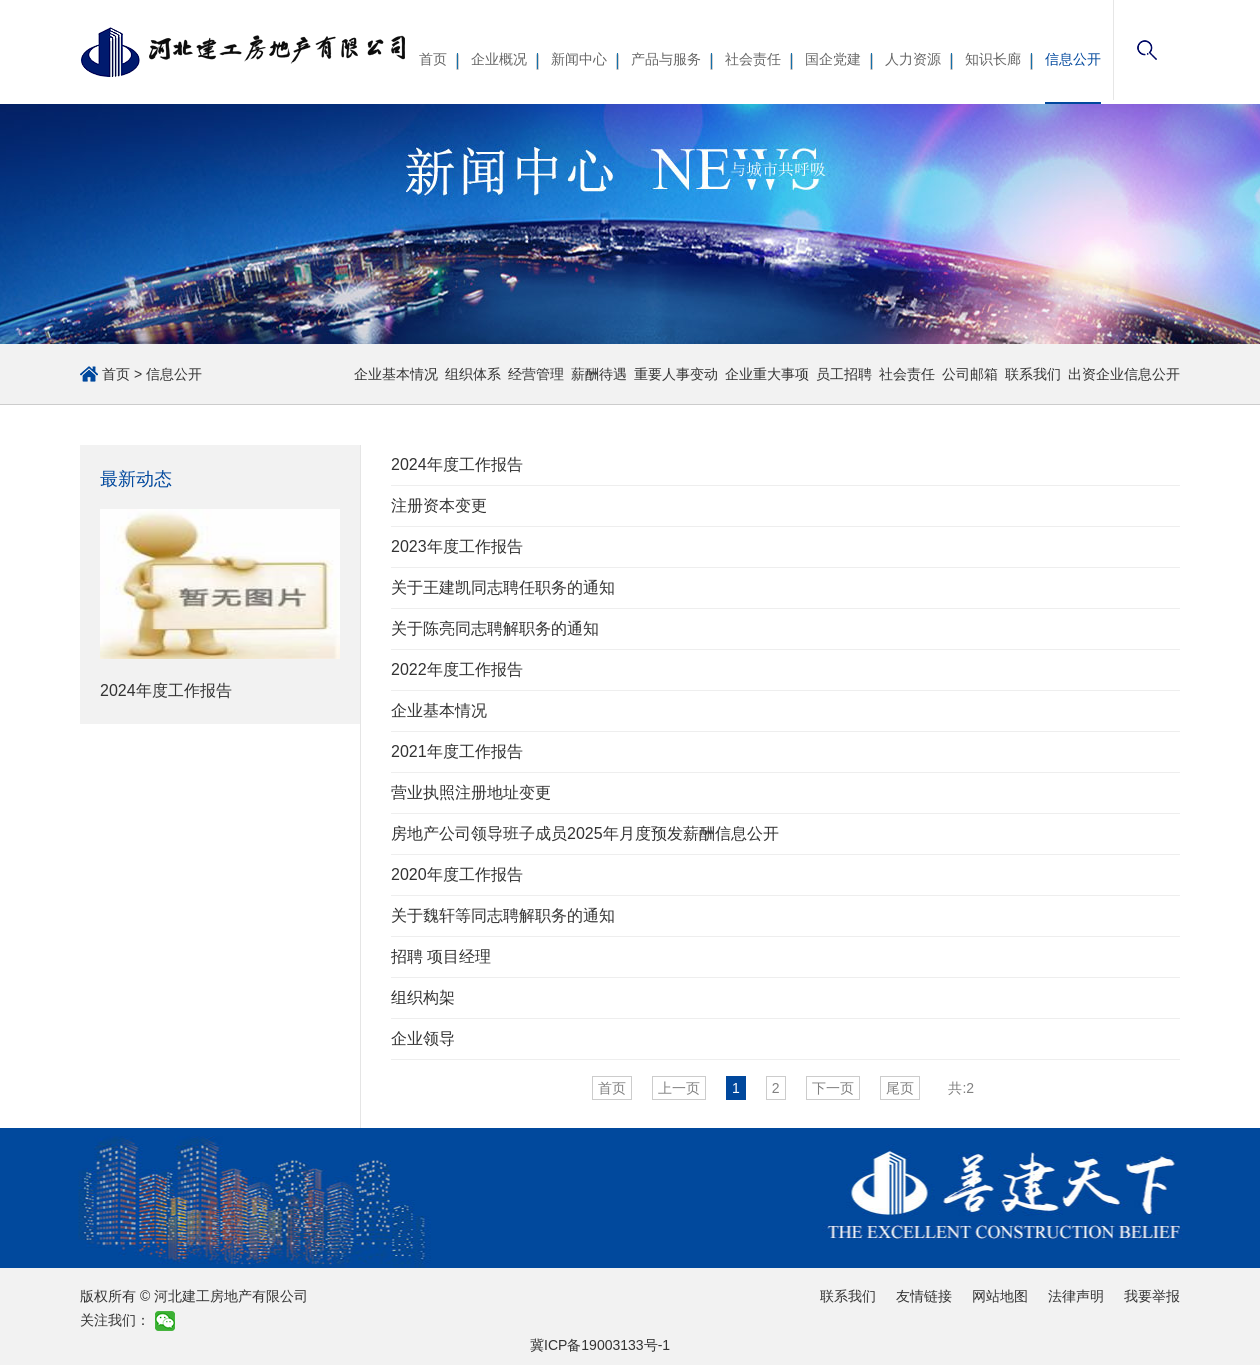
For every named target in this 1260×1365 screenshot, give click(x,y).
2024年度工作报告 (457, 464)
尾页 (900, 1088)
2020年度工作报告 (457, 874)
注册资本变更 (439, 505)
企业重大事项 (767, 374)
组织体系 (473, 374)
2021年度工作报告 (457, 751)
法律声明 (1076, 1296)
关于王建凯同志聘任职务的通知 (503, 587)
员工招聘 (844, 374)
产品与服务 (666, 59)
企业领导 (423, 1038)
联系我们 (1033, 374)
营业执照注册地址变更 (471, 792)
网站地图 (1000, 1296)
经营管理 (536, 374)
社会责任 (753, 59)
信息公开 (1073, 59)
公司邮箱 (970, 374)
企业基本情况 (396, 374)
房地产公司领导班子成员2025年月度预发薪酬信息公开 (585, 833)
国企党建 (833, 59)
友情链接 (924, 1296)
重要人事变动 (676, 374)
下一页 (833, 1088)
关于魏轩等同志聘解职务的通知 (503, 915)
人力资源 (913, 59)
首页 (433, 59)
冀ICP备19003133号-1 (600, 1345)
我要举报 (1152, 1296)
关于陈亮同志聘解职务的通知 (495, 628)
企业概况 (499, 59)
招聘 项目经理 (441, 956)
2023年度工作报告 (457, 546)
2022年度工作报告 (457, 669)
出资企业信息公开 (1124, 374)
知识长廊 (993, 59)
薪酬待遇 (599, 374)
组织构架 (423, 997)
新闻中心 (579, 59)
